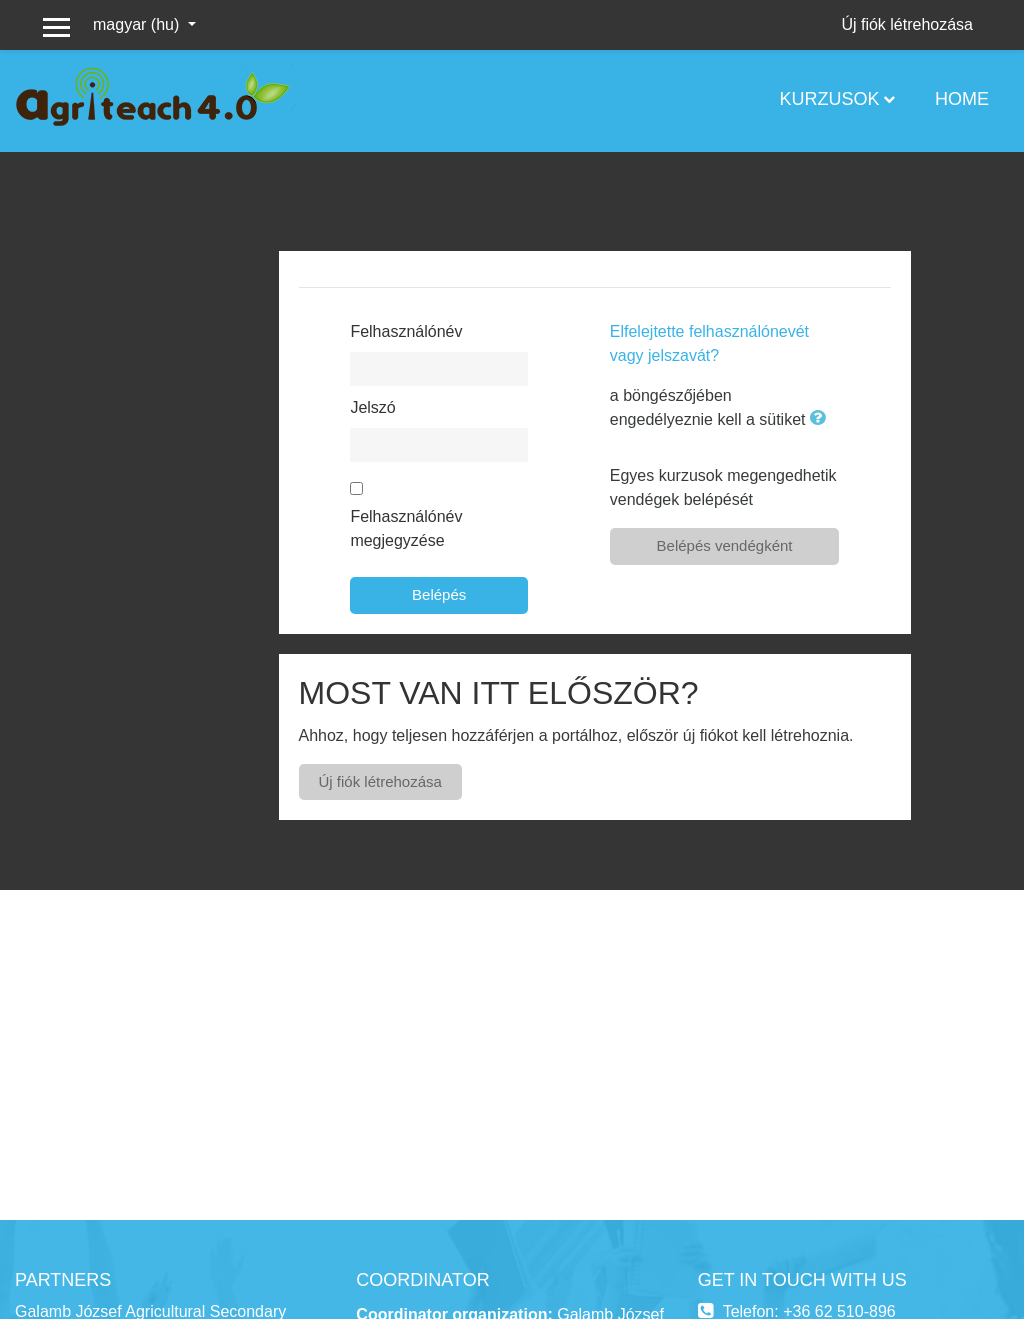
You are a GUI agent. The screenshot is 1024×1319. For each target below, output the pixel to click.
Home (962, 99)
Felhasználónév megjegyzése (406, 528)
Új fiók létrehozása (907, 24)
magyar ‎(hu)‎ (138, 24)
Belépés (439, 594)
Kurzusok (829, 99)
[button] (822, 419)
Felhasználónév (406, 331)
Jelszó (372, 407)
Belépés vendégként (725, 545)
